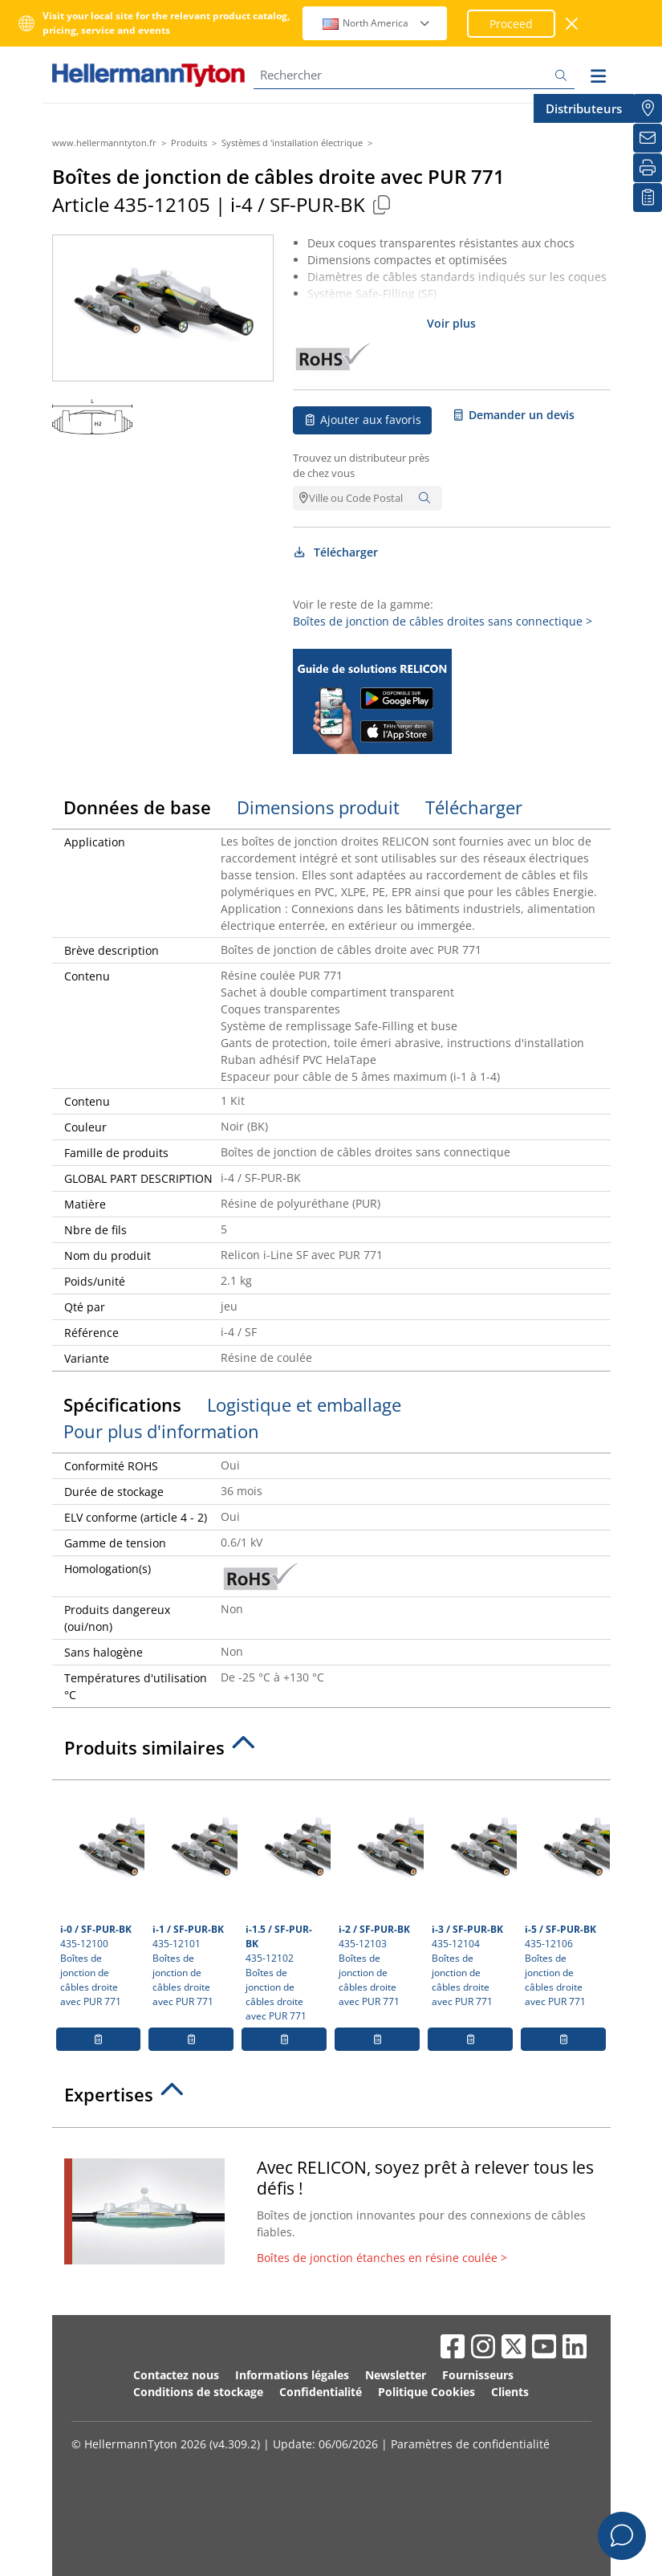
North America (377, 23)
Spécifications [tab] (122, 1404)
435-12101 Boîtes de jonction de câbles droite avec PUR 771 (193, 1898)
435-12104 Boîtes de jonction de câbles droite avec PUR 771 (472, 1898)
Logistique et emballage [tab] (304, 1404)
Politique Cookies (426, 2391)
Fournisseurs (478, 2374)
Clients (510, 2391)
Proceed (511, 23)
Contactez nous (176, 2374)
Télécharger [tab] (473, 807)
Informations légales (292, 2374)
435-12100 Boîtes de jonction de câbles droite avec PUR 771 (100, 1898)
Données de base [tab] (137, 807)
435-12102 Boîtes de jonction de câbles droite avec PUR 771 (286, 1905)
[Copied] (382, 204)
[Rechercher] (414, 75)
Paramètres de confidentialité (470, 2444)
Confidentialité (320, 2391)
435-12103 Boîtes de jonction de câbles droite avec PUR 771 (379, 1898)
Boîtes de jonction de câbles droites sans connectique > (442, 621)
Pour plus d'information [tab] (161, 1431)
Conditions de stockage (198, 2391)
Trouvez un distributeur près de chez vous (361, 465)
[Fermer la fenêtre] (572, 23)
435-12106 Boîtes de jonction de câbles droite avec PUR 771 (565, 1898)
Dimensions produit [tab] (318, 807)
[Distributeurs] (647, 108)
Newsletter (395, 2374)
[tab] (331, 1752)
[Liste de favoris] (647, 197)
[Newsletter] (647, 138)
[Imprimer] (647, 167)
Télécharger (336, 552)
